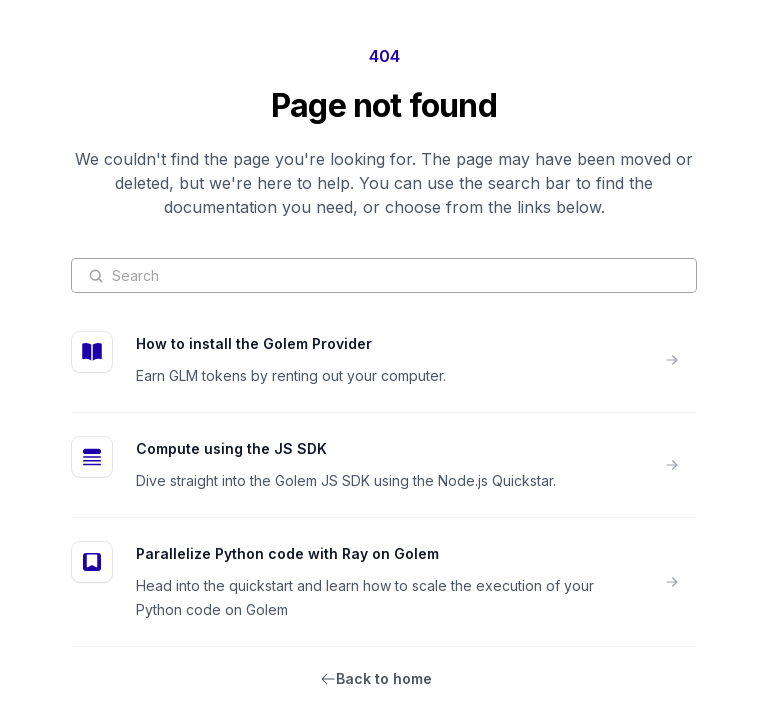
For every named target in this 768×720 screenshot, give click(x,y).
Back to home (384, 678)
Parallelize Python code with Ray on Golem (287, 553)
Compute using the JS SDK (231, 448)
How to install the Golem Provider (254, 343)
